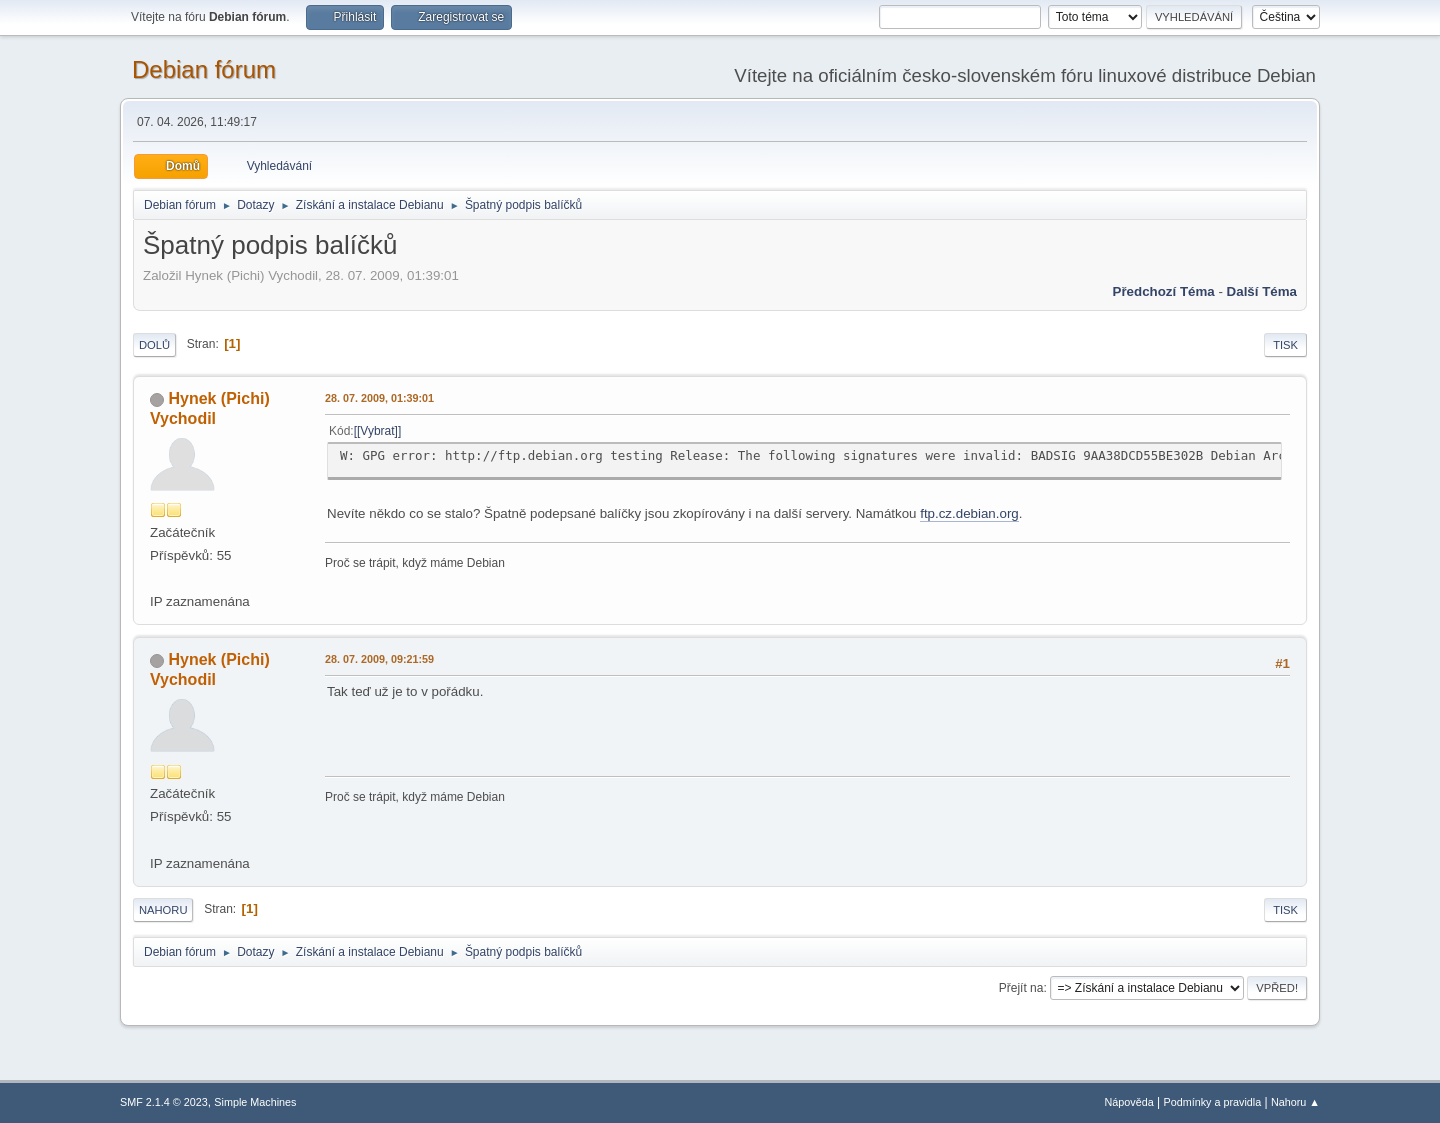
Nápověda (1129, 1102)
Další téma (1262, 291)
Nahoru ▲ (1295, 1102)
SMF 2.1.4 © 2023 (164, 1102)
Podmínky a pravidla (1213, 1102)
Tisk (1285, 345)
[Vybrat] (377, 431)
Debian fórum (204, 69)
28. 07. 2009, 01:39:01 (379, 398)
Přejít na (1021, 988)
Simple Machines (255, 1102)
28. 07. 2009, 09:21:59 (379, 659)
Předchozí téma (1164, 291)
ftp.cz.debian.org (969, 513)
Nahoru (163, 910)
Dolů (154, 345)
